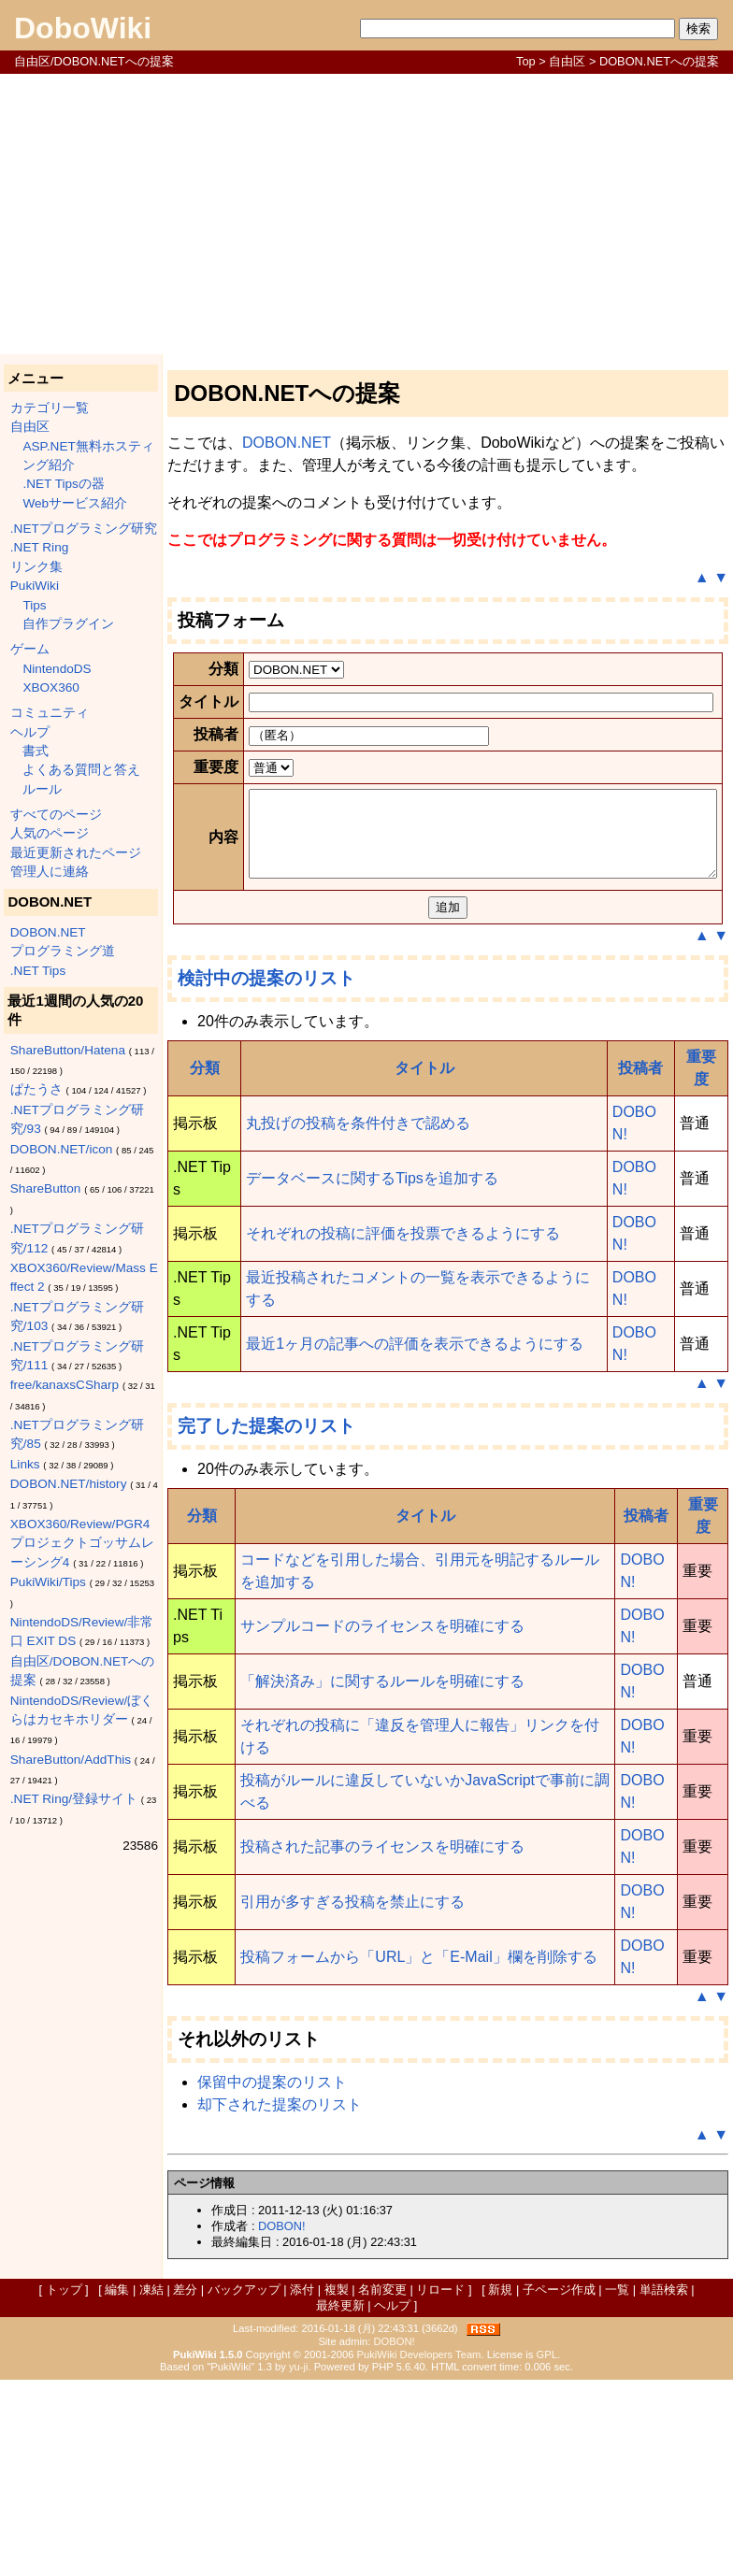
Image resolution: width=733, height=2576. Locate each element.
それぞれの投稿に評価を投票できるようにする (403, 1430)
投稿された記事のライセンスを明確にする (382, 2043)
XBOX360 (50, 687)
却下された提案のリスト (279, 2301)
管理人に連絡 (49, 872)
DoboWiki (82, 28)
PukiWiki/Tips (48, 1582)
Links (25, 1464)
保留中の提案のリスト (272, 2278)
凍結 (151, 2486)
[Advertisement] (366, 214)
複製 (336, 2486)
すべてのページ (56, 815)
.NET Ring (39, 547)
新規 (500, 2486)
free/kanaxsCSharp (64, 1385)
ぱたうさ (36, 1089)
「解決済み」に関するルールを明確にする (382, 1877)
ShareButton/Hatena (67, 1050)
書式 (35, 751)
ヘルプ (30, 732)
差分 (185, 2486)
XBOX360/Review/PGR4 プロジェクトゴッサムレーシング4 (82, 1543)
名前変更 (382, 2486)
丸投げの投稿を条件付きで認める (358, 1319)
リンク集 (36, 567)
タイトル (424, 1264)
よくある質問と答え (81, 770)
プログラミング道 (62, 951)
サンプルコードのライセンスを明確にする (382, 1822)
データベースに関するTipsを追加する (372, 1374)
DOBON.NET (48, 932)
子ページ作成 (559, 2486)
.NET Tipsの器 (63, 484)
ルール (42, 789)
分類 (205, 1264)
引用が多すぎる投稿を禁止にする (352, 2098)
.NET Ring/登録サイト (73, 1799)
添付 (302, 2486)
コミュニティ (49, 713)
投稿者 (640, 1264)
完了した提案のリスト (266, 1622)
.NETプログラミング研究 (83, 529)
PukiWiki (34, 586)
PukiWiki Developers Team (419, 2550)
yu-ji (299, 2563)
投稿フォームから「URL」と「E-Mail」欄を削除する (418, 2153)
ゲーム (30, 649)
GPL (547, 2550)
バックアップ (244, 2486)
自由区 (567, 61)
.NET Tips (37, 971)
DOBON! (281, 2422)
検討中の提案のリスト (266, 1174)
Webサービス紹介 (74, 503)
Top (526, 61)
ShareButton (45, 1188)
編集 (117, 2486)
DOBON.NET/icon (61, 1149)
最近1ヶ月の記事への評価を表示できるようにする (414, 1540)
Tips (34, 605)
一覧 (617, 2486)
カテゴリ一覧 (49, 408)
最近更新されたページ (75, 853)
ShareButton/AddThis (70, 1760)
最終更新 (340, 2502)
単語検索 (664, 2486)
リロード (440, 2486)
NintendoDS (56, 669)
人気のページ (49, 833)
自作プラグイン (68, 624)
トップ (64, 2486)
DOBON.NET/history (68, 1484)
